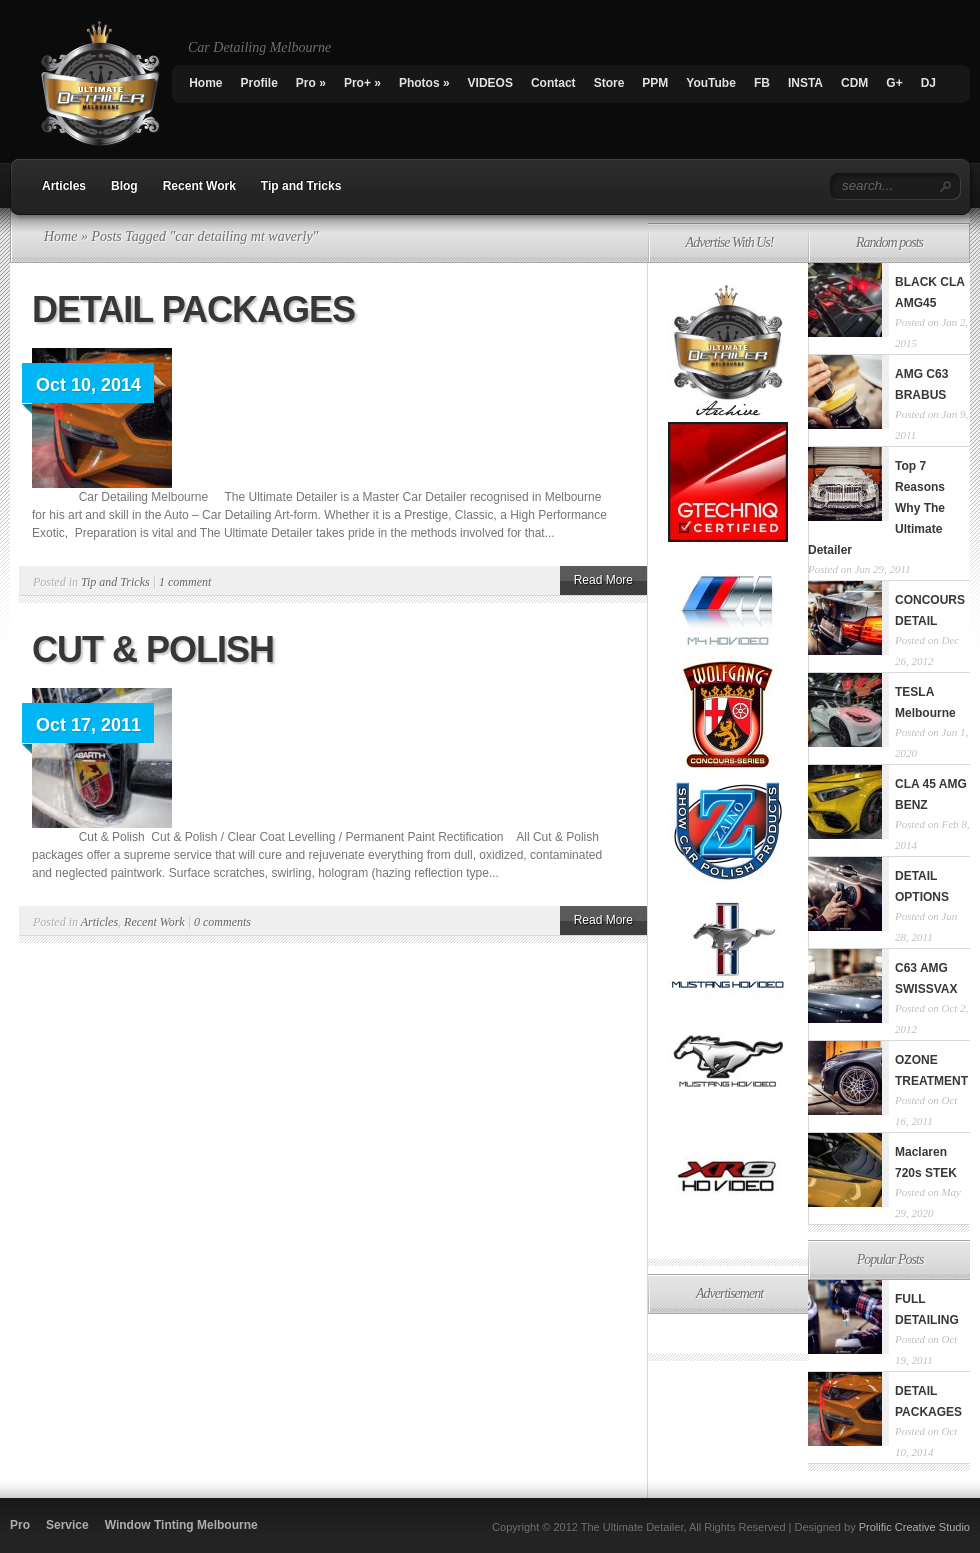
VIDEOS (490, 83)
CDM (854, 83)
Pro (311, 83)
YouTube (711, 83)
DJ (928, 83)
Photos (424, 83)
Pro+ (362, 83)
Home (205, 83)
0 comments (222, 922)
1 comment (185, 582)
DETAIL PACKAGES (193, 309)
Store (609, 83)
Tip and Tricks (301, 186)
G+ (894, 83)
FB (762, 83)
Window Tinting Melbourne (181, 1525)
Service (67, 1525)
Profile (259, 83)
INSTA (805, 83)
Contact (553, 83)
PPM (655, 83)
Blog (124, 186)
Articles (64, 186)
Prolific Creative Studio (914, 1527)
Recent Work (199, 186)
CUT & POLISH (153, 649)
